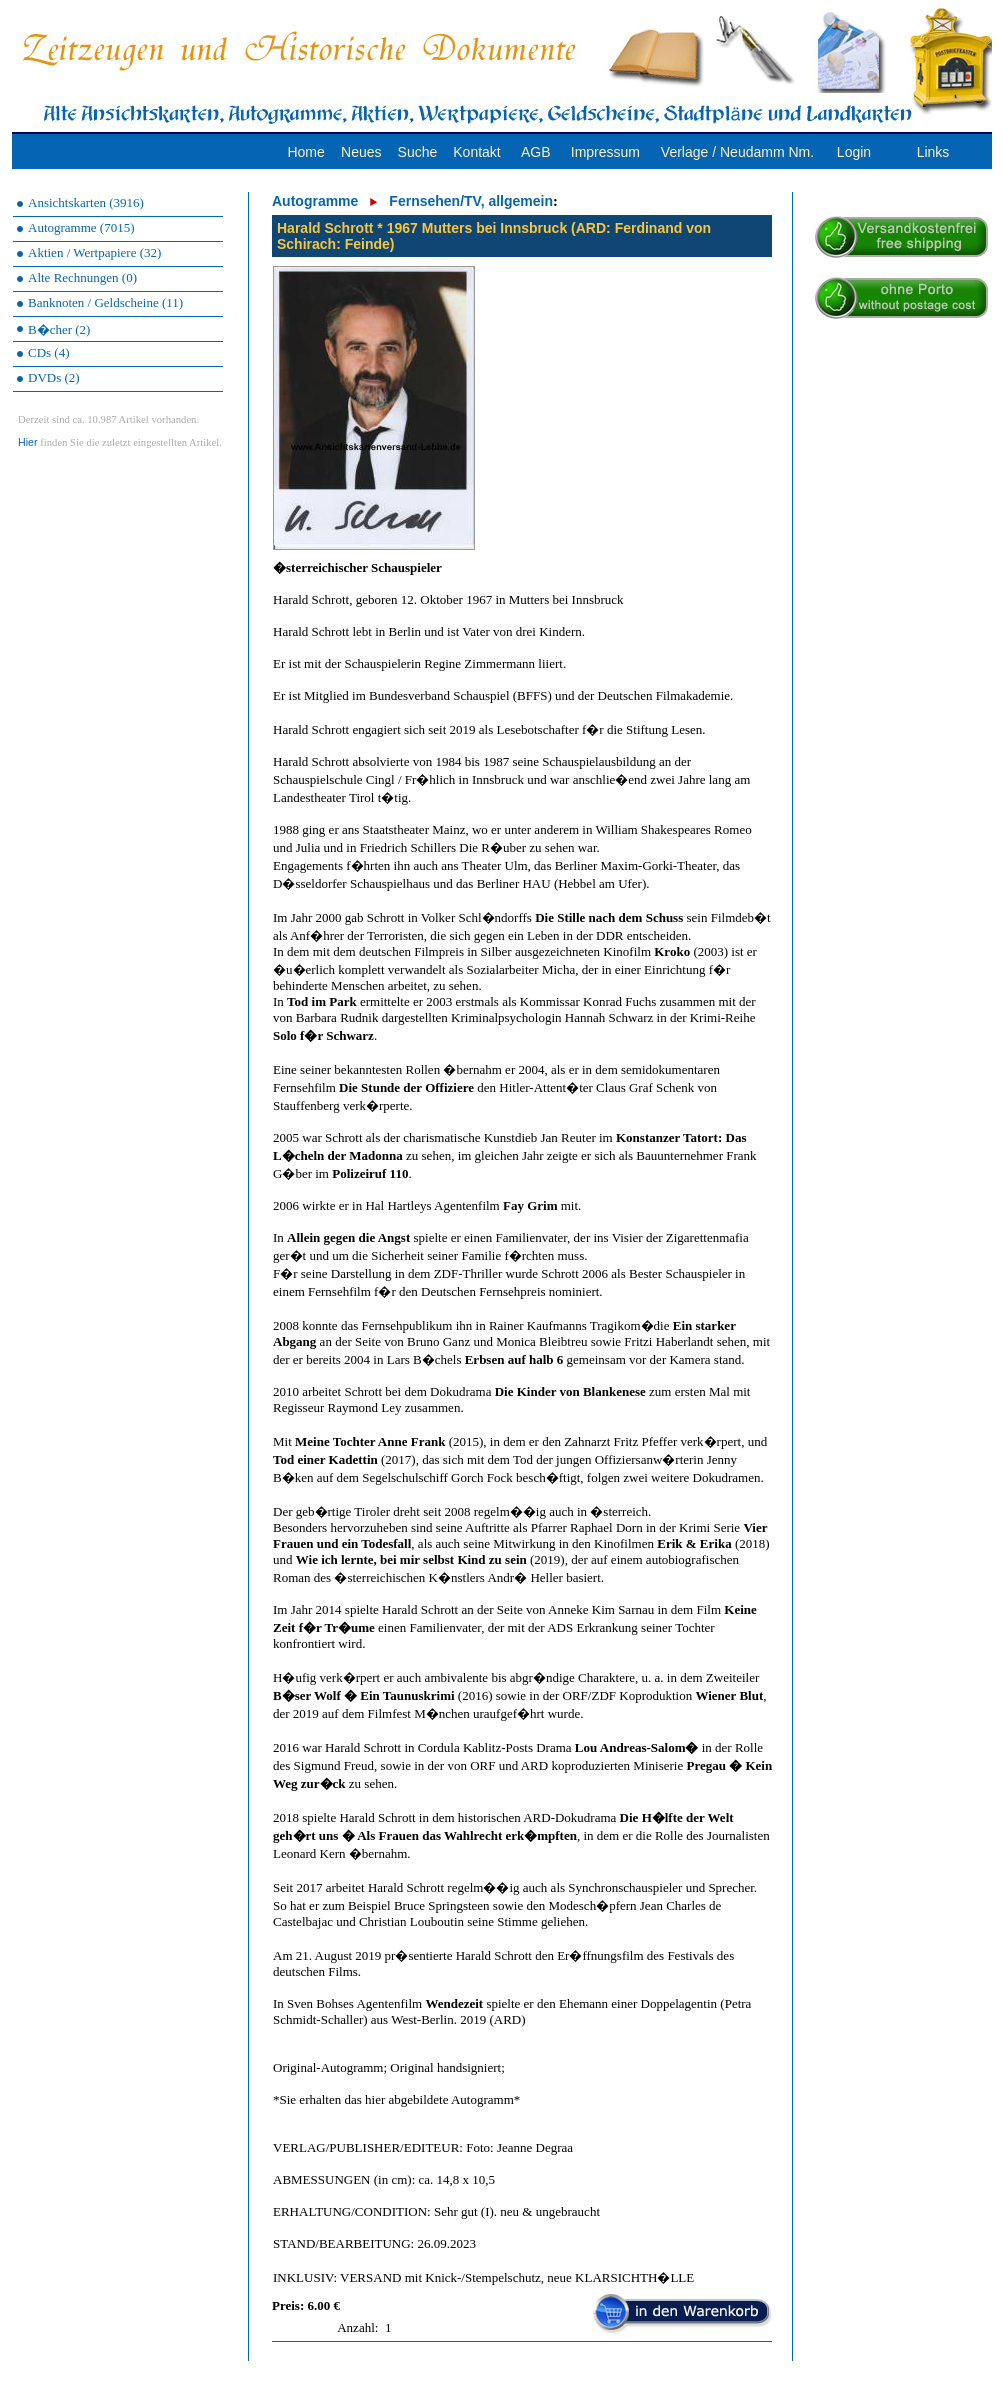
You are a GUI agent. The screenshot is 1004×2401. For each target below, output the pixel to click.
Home (305, 152)
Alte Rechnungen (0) (82, 277)
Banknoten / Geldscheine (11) (105, 302)
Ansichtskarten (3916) (86, 202)
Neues (361, 152)
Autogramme (315, 201)
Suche (418, 152)
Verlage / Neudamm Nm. (737, 152)
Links (933, 152)
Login (854, 152)
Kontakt (476, 152)
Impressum (605, 152)
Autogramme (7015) (81, 227)
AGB (536, 152)
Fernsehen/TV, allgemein (471, 201)
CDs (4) (49, 352)
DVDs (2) (54, 377)
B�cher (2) (59, 329)
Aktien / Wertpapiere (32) (94, 252)
